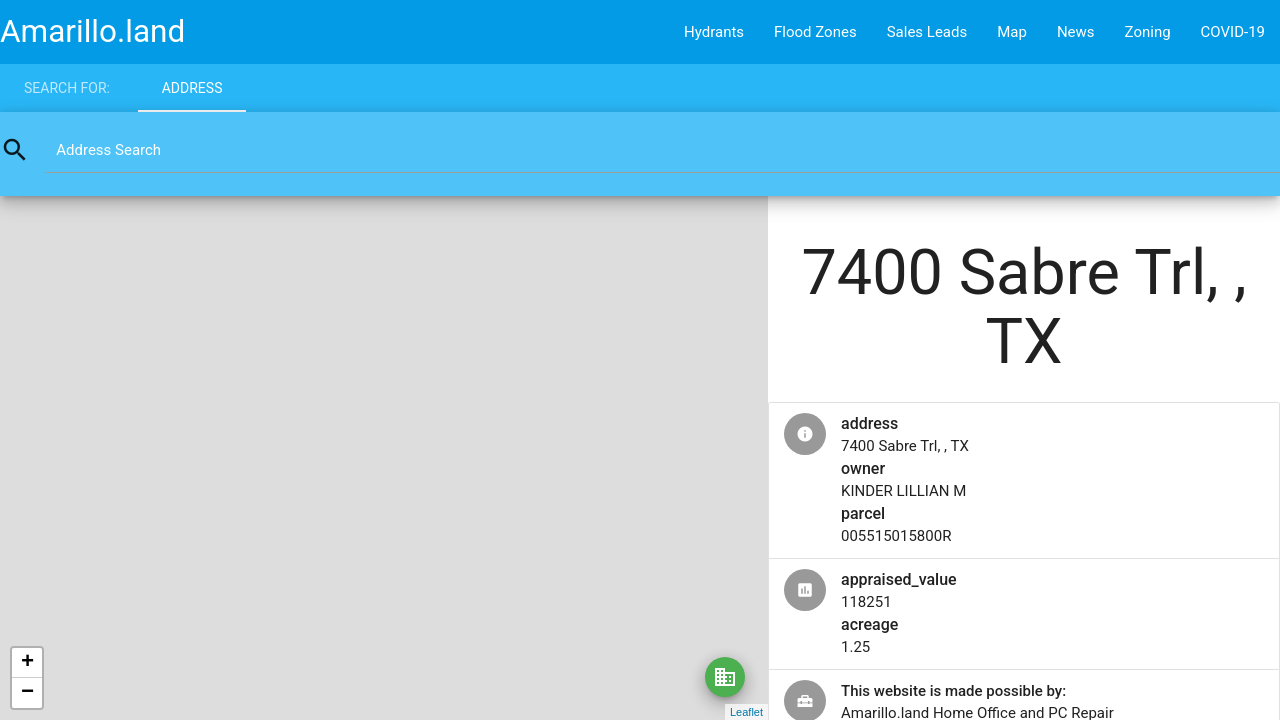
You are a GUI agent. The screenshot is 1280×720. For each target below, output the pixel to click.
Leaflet (746, 712)
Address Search (108, 150)
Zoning (1148, 32)
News (1076, 32)
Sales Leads (927, 32)
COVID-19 (1233, 32)
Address (192, 88)
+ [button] (27, 663)
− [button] (27, 693)
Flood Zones (815, 32)
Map (1012, 32)
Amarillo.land (92, 31)
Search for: (67, 88)
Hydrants (714, 32)
